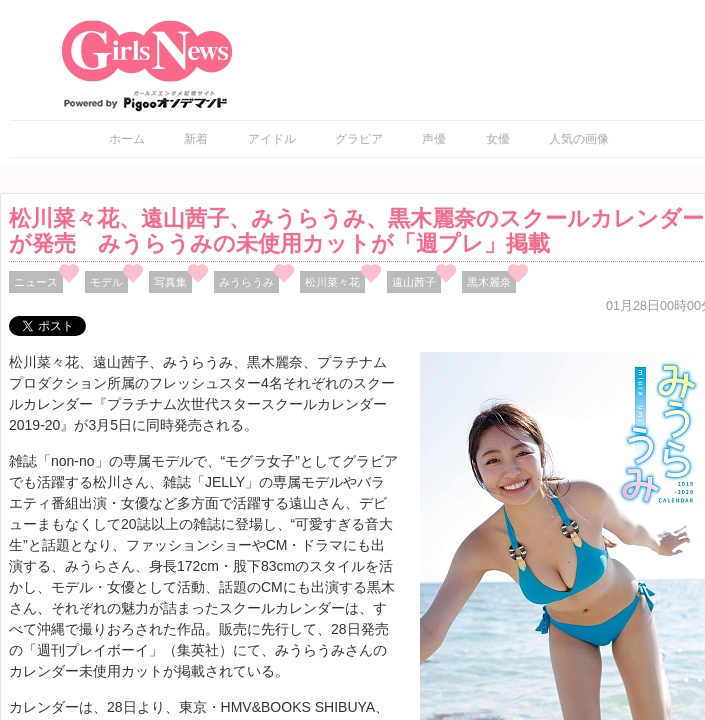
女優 (498, 139)
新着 (196, 139)
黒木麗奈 (489, 282)
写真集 (170, 282)
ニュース (36, 282)
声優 (434, 139)
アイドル (272, 139)
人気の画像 (579, 139)
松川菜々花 (332, 282)
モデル (106, 282)
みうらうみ (246, 282)
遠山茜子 (414, 282)
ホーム (127, 139)
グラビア (359, 139)
